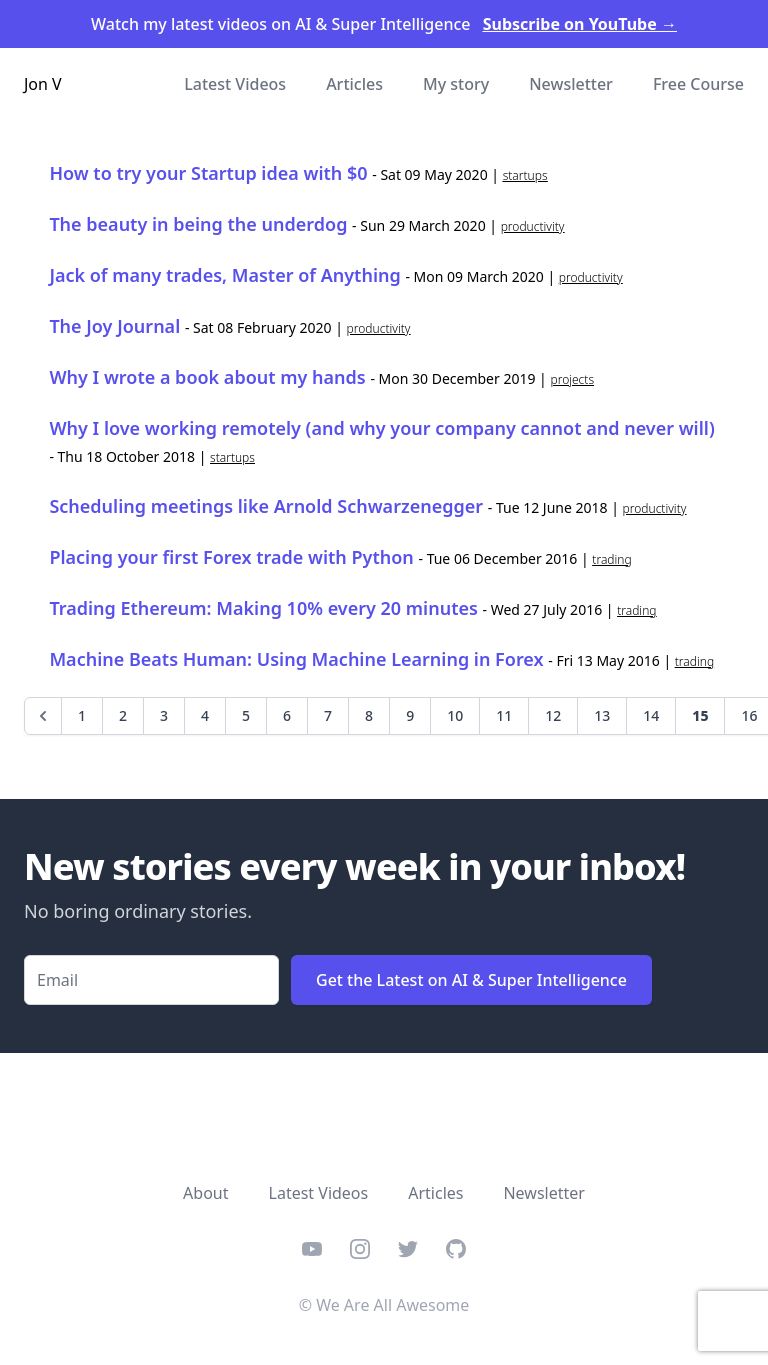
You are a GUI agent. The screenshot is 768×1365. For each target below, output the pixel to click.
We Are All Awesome (392, 1305)
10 (455, 715)
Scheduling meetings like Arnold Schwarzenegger (266, 506)
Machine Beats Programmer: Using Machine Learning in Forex (296, 659)
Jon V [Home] (43, 84)
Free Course (698, 84)
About (205, 1193)
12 (553, 715)
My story (456, 84)
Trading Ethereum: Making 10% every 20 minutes (263, 608)
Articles (354, 84)
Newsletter (571, 84)
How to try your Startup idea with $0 (208, 173)
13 (602, 715)
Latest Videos (235, 84)
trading (611, 559)
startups (525, 175)
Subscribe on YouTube (580, 24)
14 (651, 715)
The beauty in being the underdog (198, 224)
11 (504, 715)
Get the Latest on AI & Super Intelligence (471, 980)
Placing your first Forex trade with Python (231, 557)
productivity (533, 226)
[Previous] (43, 716)
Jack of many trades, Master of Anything (224, 275)
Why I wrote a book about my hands (207, 377)
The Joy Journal (114, 326)
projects (572, 379)
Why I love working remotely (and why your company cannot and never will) (381, 428)
